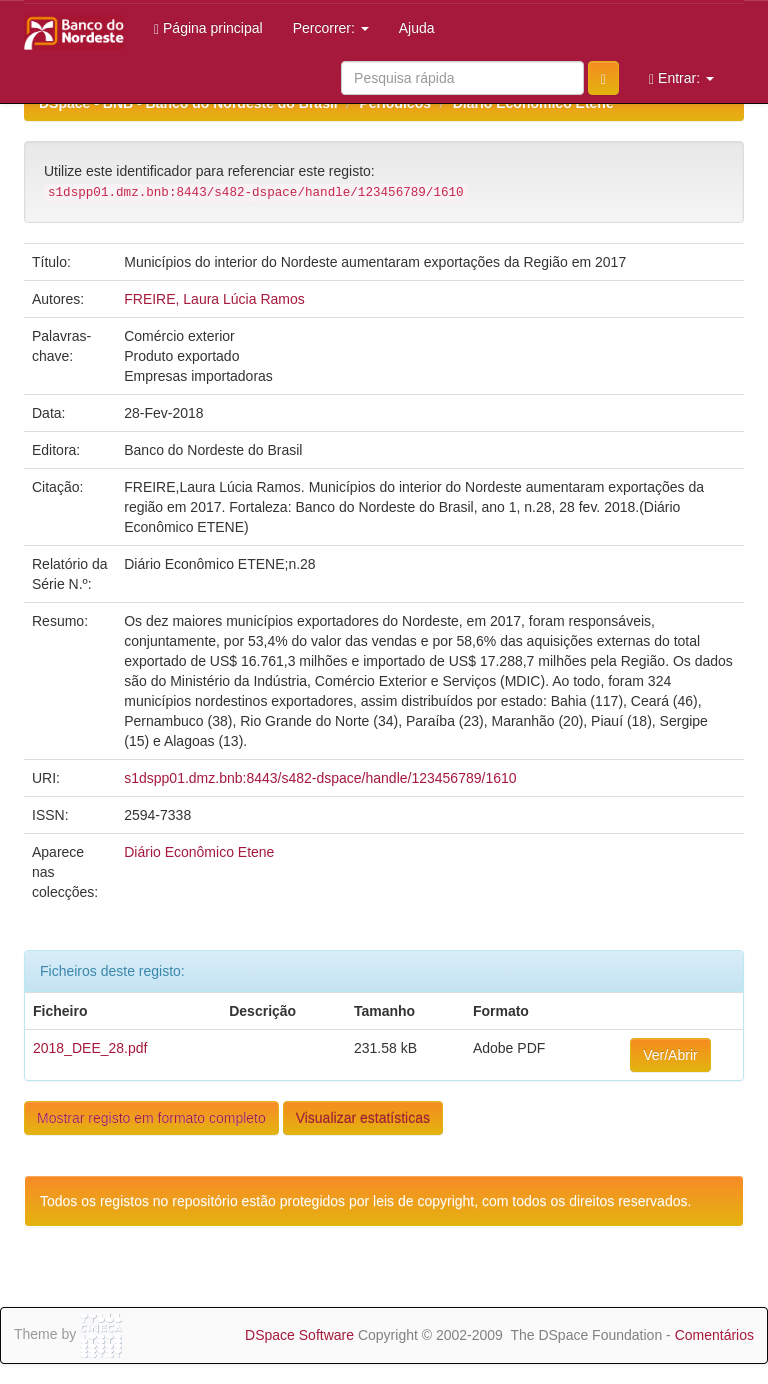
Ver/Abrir (670, 1055)
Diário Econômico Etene (199, 852)
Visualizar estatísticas (363, 1118)
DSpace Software (299, 1335)
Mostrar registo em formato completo (151, 1118)
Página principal (208, 28)
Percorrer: (331, 28)
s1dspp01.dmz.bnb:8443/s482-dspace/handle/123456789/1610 (320, 778)
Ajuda (417, 28)
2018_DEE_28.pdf (90, 1048)
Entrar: (681, 78)
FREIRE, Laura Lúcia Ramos (214, 299)
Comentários (714, 1335)
